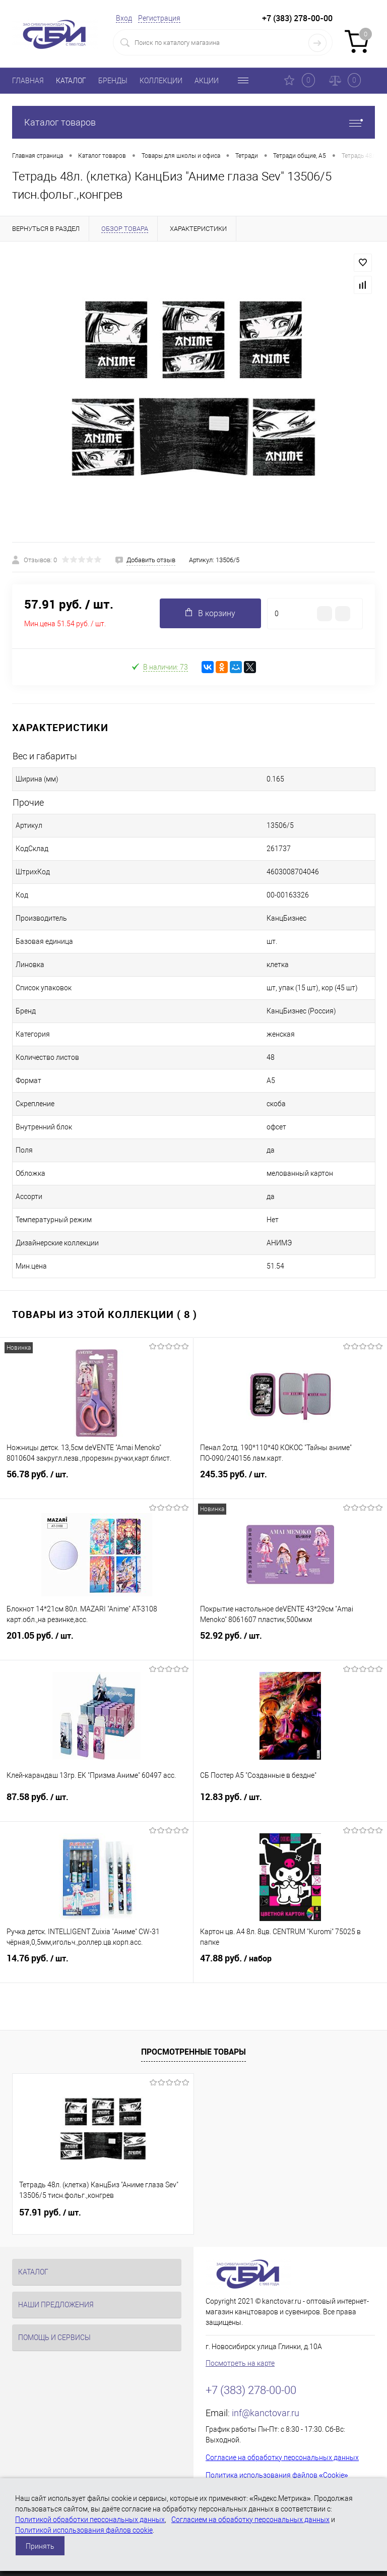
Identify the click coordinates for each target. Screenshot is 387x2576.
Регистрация (159, 18)
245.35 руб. (290, 1482)
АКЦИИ (207, 81)
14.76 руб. (96, 1966)
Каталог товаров (193, 122)
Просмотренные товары (193, 2051)
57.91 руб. (50, 2212)
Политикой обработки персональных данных (90, 2519)
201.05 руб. (96, 1643)
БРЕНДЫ (112, 81)
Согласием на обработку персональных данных (250, 2519)
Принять (40, 2546)
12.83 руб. (290, 1805)
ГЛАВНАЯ (28, 81)
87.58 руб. (96, 1805)
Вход (124, 18)
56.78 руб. (96, 1482)
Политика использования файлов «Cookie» (277, 2475)
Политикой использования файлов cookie (84, 2530)
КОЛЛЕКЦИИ (161, 81)
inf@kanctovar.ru (265, 2413)
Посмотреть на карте (240, 2363)
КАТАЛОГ (71, 81)
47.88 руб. (290, 1966)
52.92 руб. (290, 1643)
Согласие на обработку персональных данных (282, 2457)
